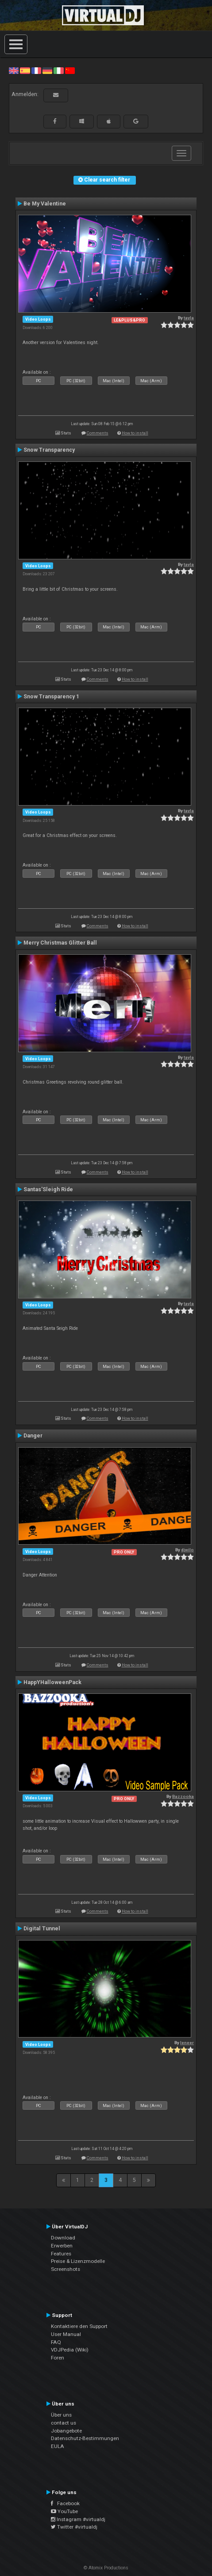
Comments (97, 432)
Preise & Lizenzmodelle (78, 2261)
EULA (57, 2446)
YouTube (64, 2511)
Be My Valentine (44, 204)
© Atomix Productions (106, 2568)
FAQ (56, 2342)
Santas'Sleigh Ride (48, 1189)
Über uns (61, 2415)
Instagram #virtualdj (78, 2519)
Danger (32, 1436)
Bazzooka (183, 1796)
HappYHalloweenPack (52, 1682)
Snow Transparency (49, 450)
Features (61, 2254)
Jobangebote (66, 2431)
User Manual (66, 2334)
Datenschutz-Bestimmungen (85, 2438)
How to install (135, 432)
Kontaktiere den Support (79, 2326)
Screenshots (65, 2269)
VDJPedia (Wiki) (70, 2350)
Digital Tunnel (41, 1928)
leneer (187, 2042)
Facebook (65, 2503)
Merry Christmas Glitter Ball (60, 943)
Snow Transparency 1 (51, 696)
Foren (57, 2358)
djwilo (187, 1549)
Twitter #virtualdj (74, 2527)
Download (63, 2238)
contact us (63, 2423)
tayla (189, 317)
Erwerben (62, 2246)
